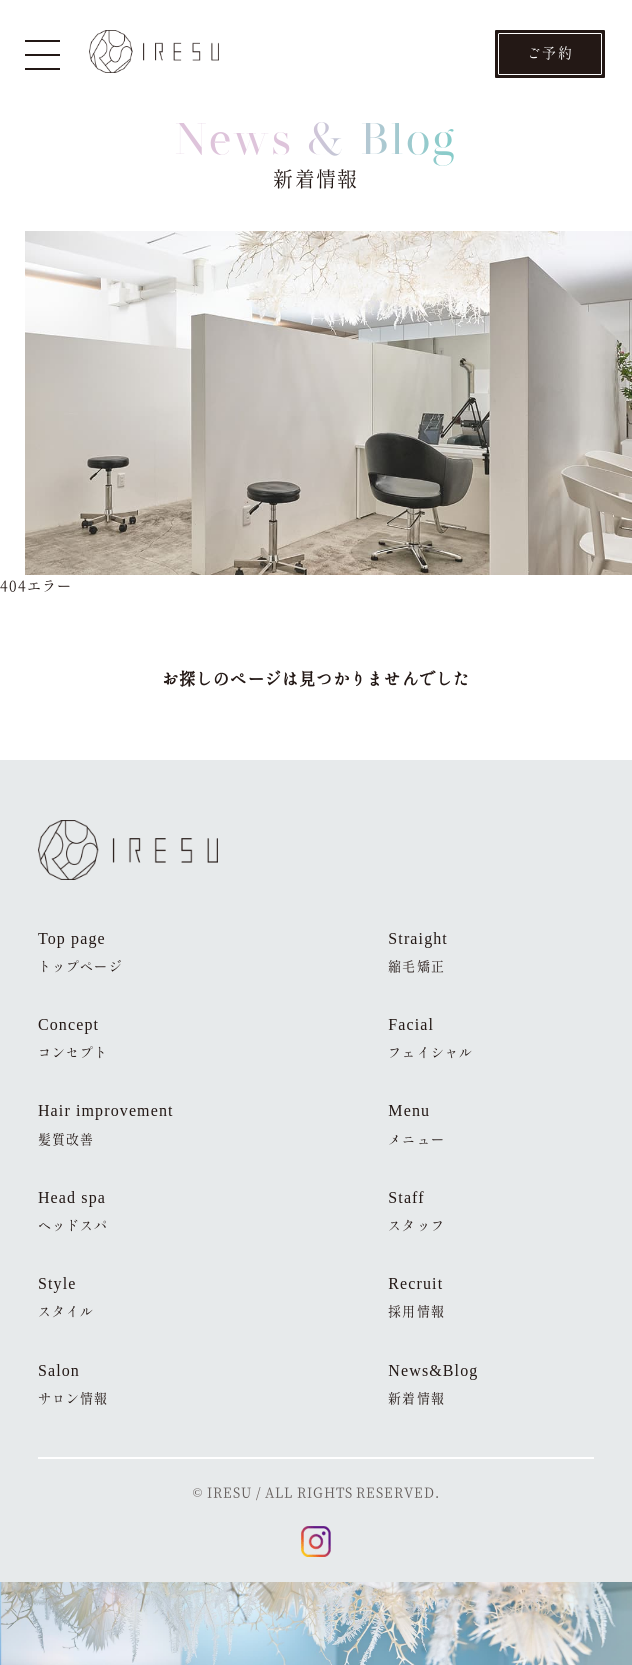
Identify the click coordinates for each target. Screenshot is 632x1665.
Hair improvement (106, 1124)
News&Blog (433, 1384)
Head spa (73, 1211)
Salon (73, 1384)
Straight (418, 952)
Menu (416, 1124)
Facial (430, 1038)
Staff (416, 1211)
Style (66, 1297)
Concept (73, 1038)
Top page (80, 952)
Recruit (416, 1297)
